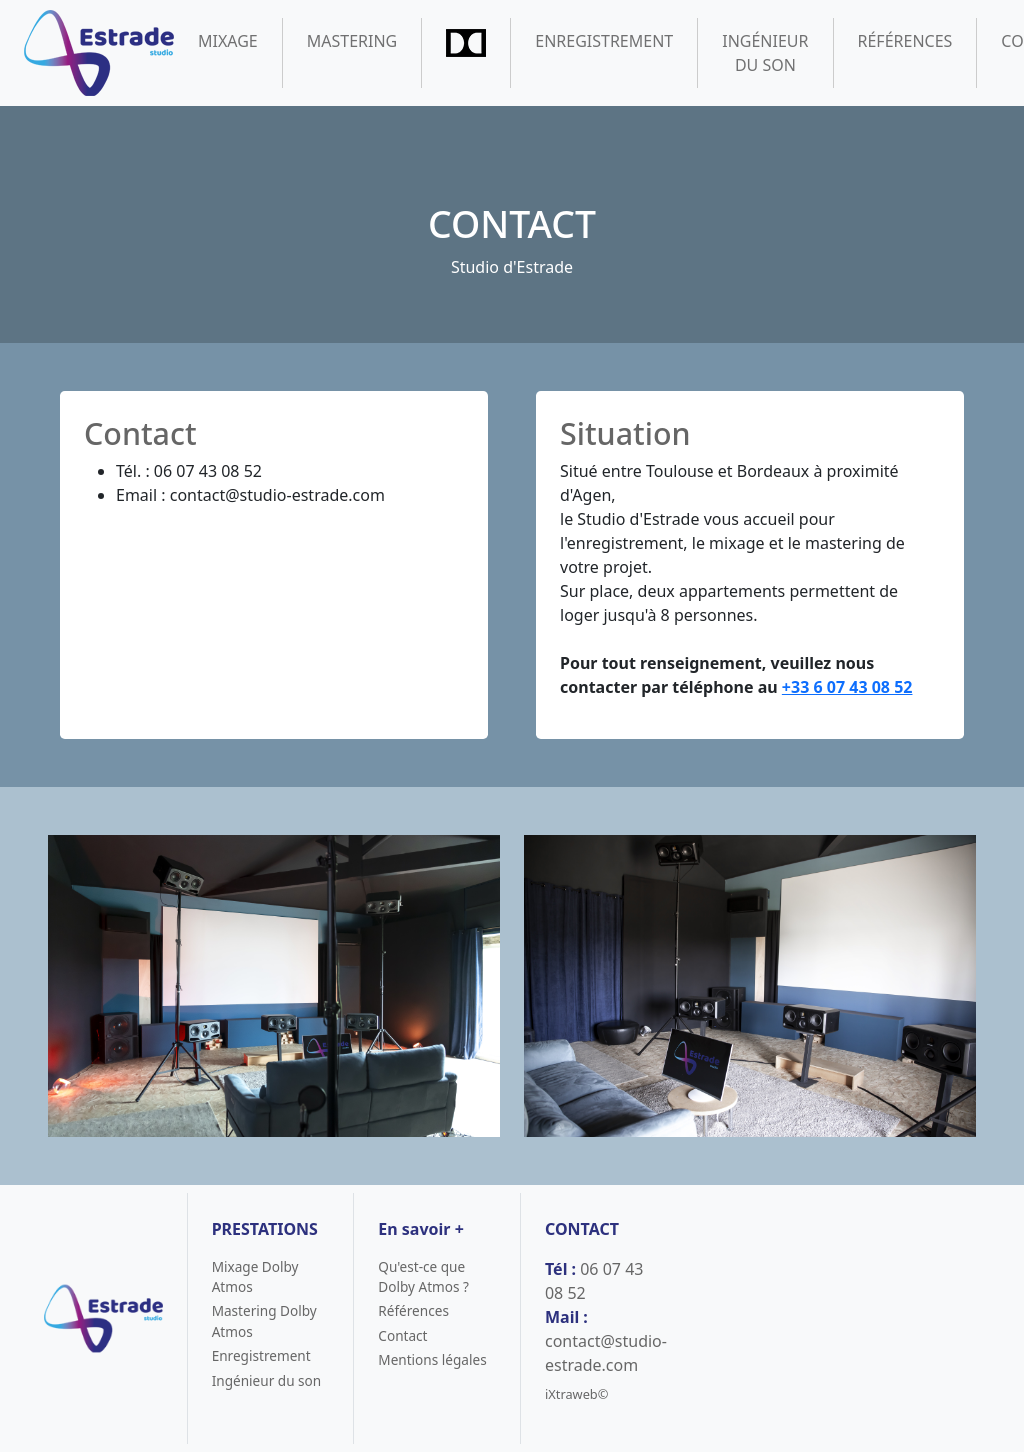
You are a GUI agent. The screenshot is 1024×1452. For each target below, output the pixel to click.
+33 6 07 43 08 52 (847, 687)
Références (905, 41)
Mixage (228, 41)
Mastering (352, 41)
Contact (402, 1335)
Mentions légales (432, 1359)
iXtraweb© (576, 1394)
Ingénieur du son (765, 53)
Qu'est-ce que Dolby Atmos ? (423, 1276)
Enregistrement (604, 41)
